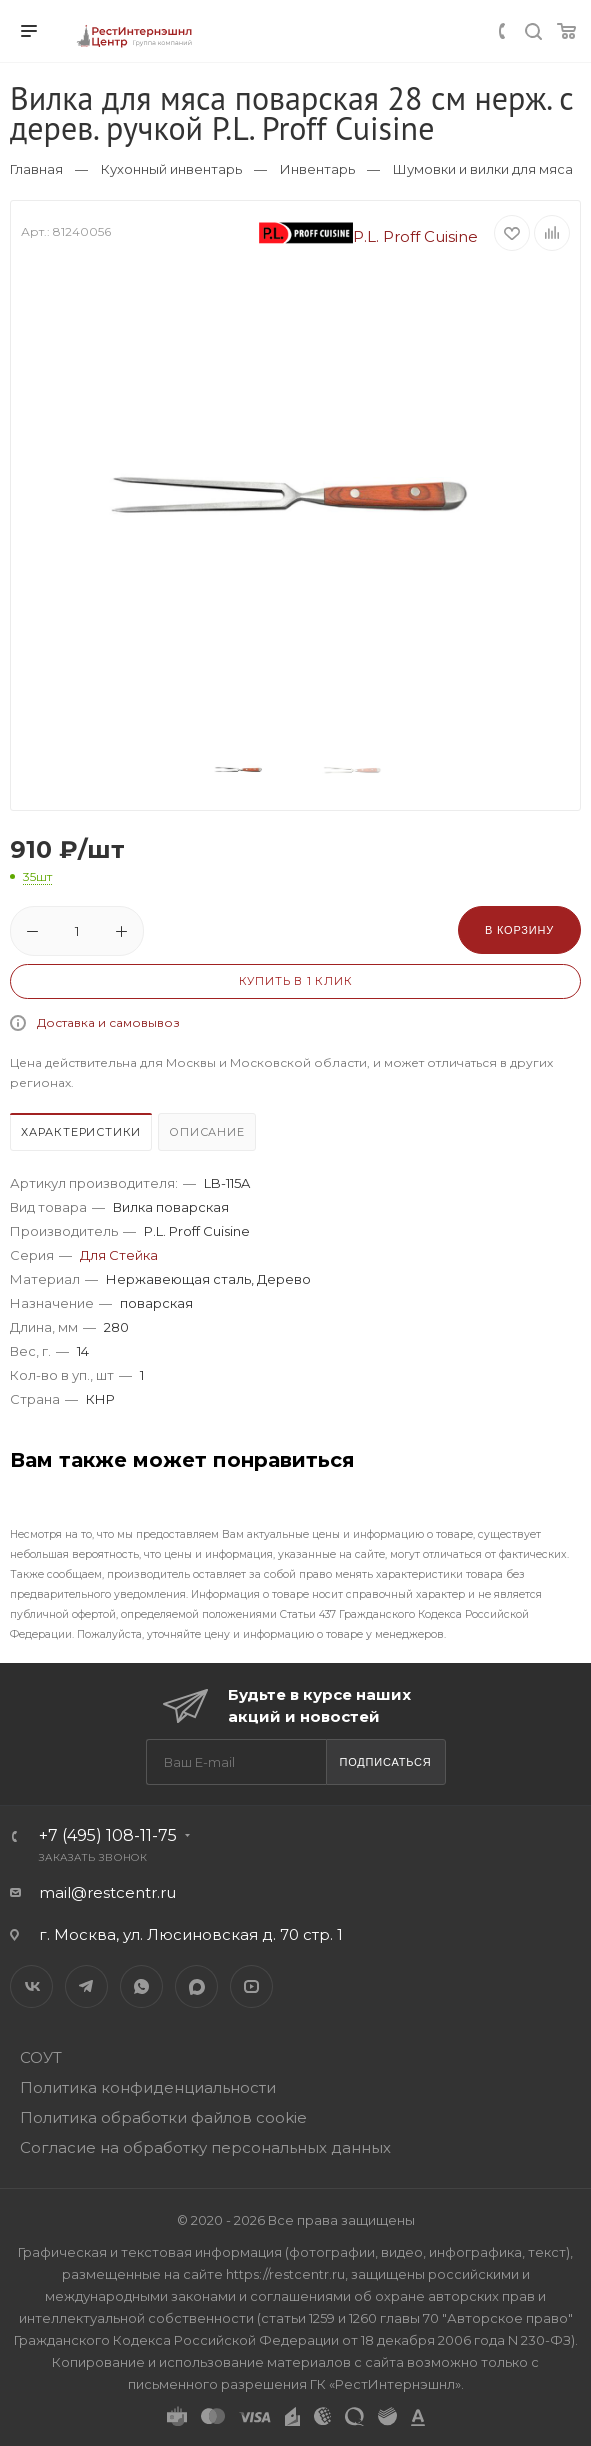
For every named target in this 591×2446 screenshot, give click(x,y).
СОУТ (41, 2057)
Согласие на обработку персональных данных (205, 2147)
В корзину (519, 930)
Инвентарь (317, 169)
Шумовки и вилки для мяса (483, 169)
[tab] (82, 1134)
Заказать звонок (93, 1857)
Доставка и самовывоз (108, 1022)
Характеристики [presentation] (81, 1132)
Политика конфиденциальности (148, 2087)
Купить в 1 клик (296, 981)
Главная (36, 169)
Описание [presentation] (206, 1132)
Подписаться (385, 1762)
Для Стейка (119, 1255)
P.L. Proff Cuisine (369, 236)
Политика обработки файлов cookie (163, 2117)
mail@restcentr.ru (107, 1892)
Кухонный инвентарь (171, 169)
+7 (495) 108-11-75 (108, 1835)
